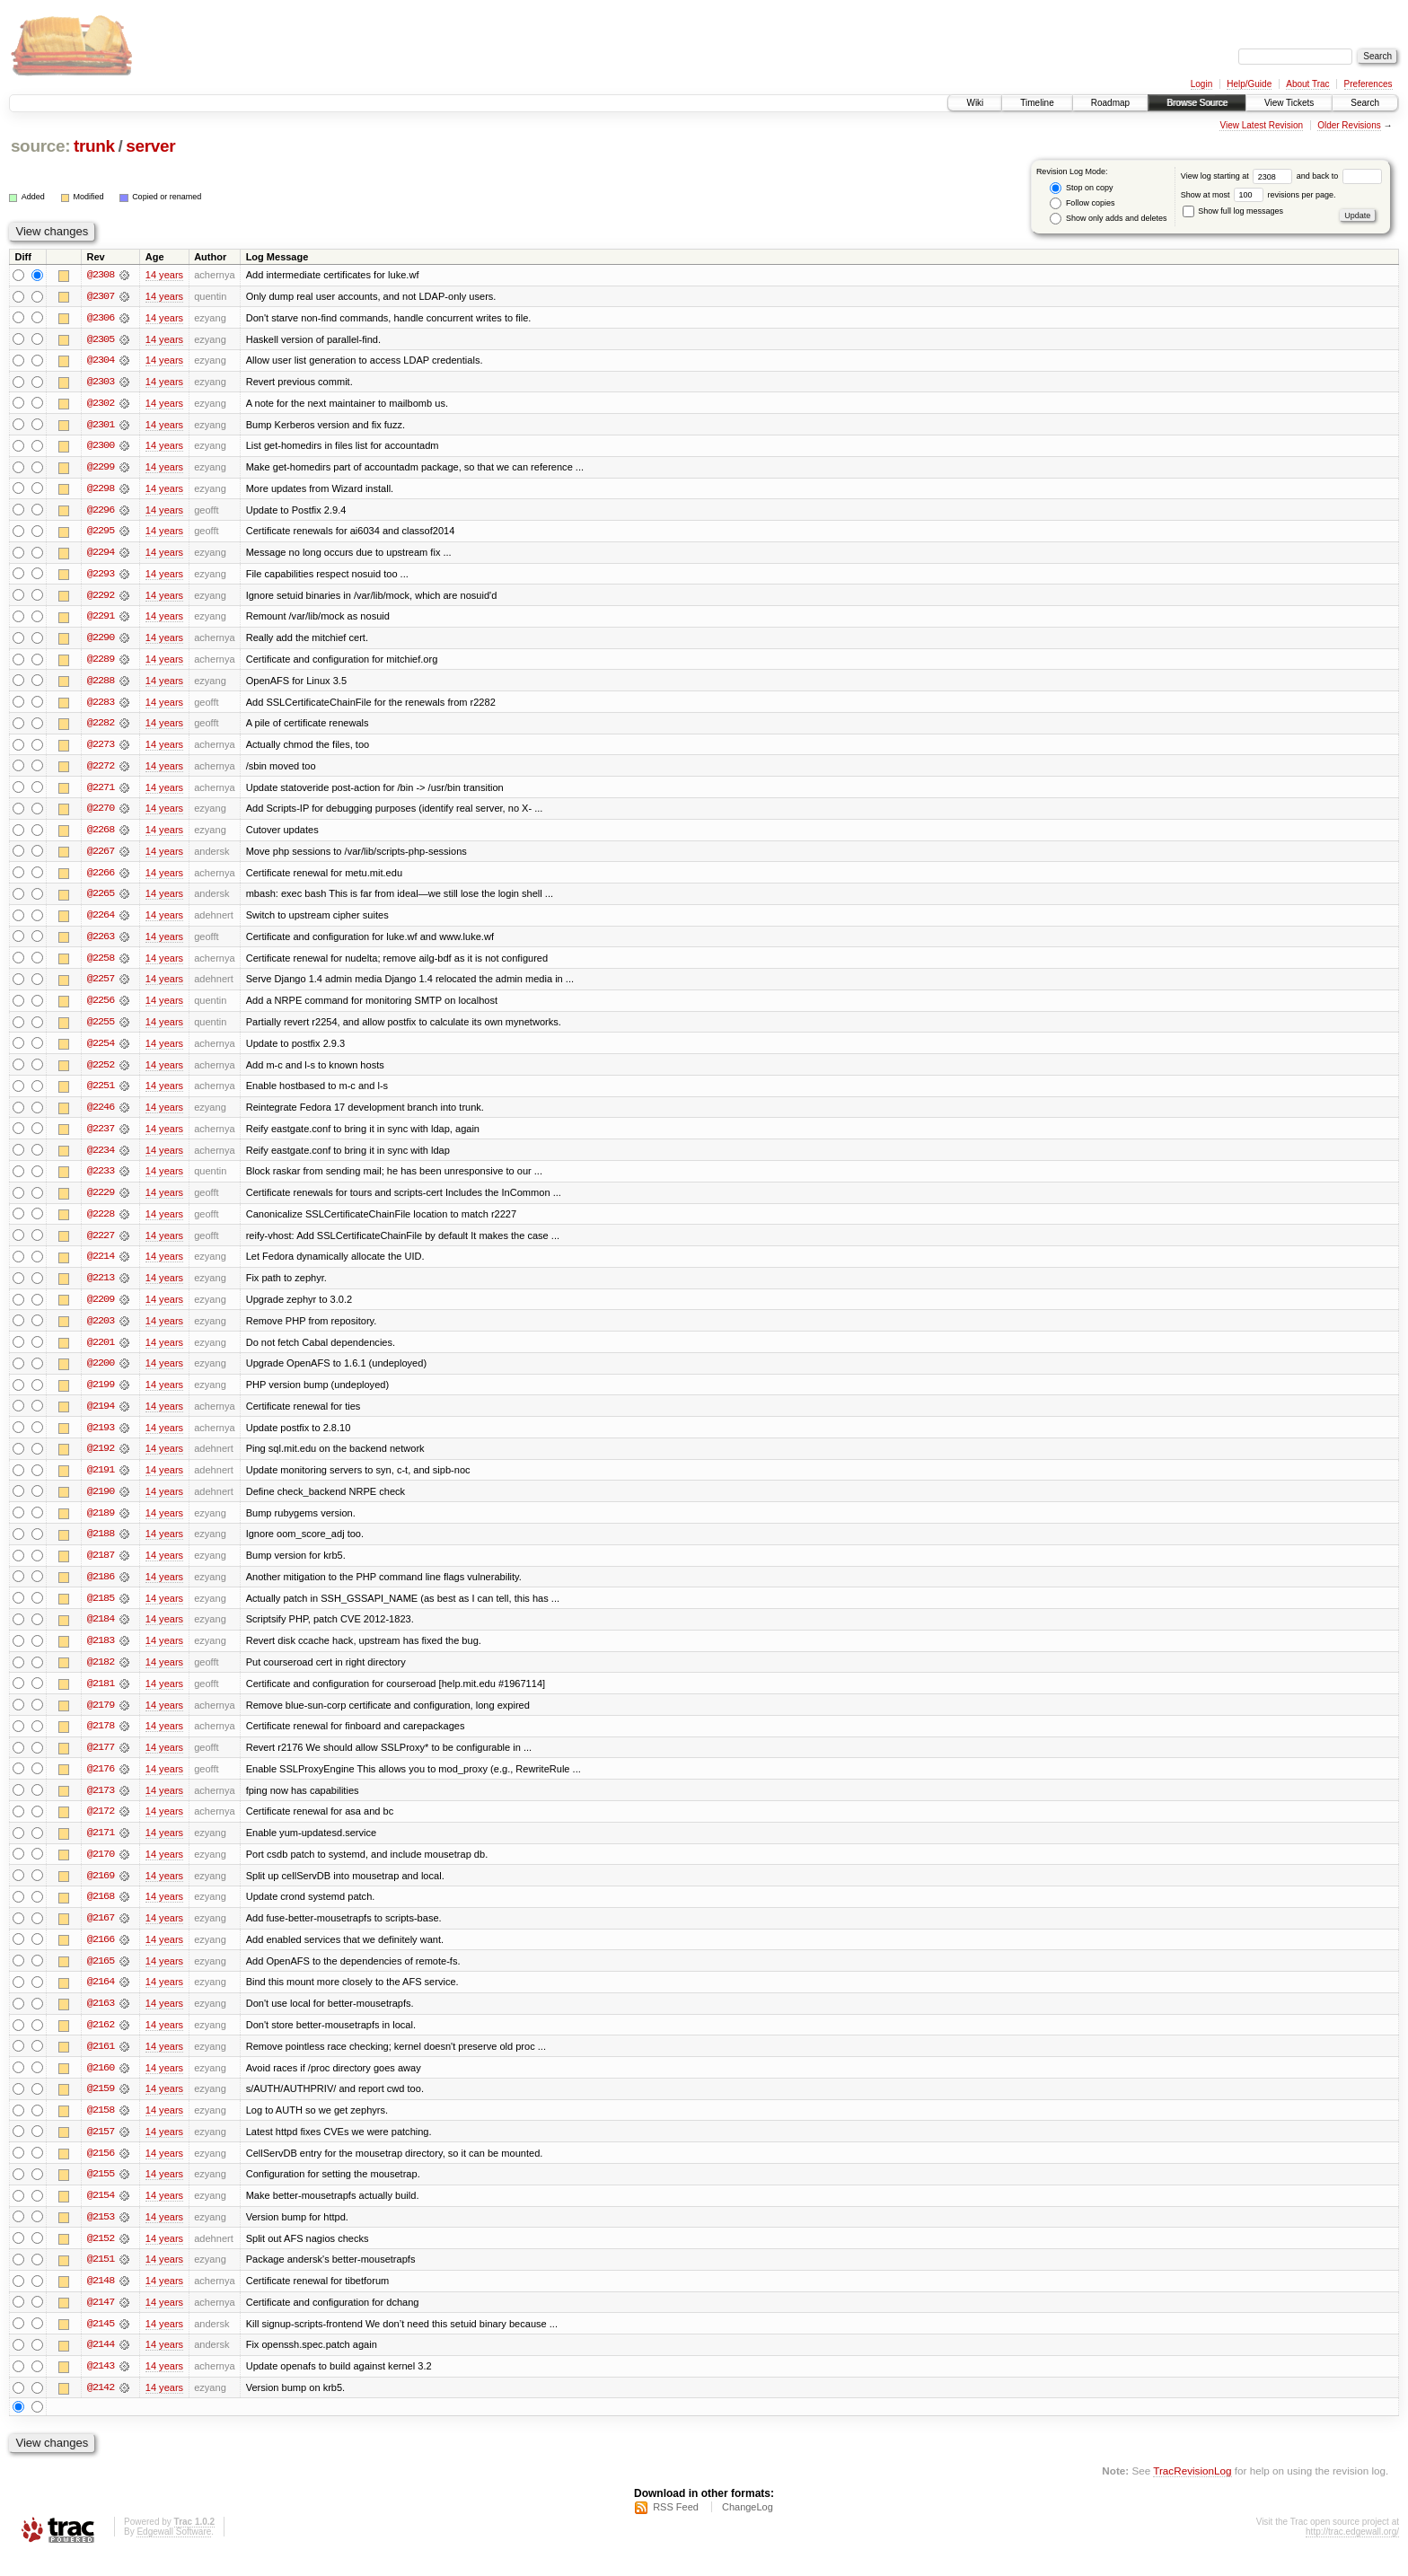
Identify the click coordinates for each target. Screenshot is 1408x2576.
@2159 (100, 2106)
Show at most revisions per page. (1258, 194)
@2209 (100, 1309)
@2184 (100, 1632)
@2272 (100, 770)
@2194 (100, 1417)
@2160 (100, 2085)
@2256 (100, 1007)
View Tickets (1289, 103)
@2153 (100, 2236)
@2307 (100, 296)
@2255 (100, 1029)
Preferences (1368, 84)
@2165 (100, 1977)
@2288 (100, 684)
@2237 (100, 1137)
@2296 (100, 512)
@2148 (100, 2300)
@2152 (100, 2257)
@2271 (100, 792)
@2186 (100, 1589)
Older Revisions (1349, 125)
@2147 (100, 2322)
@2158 (100, 2128)
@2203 (100, 1330)
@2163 (100, 2020)
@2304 (100, 361)
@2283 (100, 706)
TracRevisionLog (1192, 2491)
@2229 (100, 1201)
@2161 (100, 2063)
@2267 (100, 856)
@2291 (100, 619)
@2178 (100, 1740)
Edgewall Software (173, 2552)
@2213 (100, 1287)
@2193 (100, 1438)
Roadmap (1110, 103)
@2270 (100, 813)
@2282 (100, 727)
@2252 (100, 1072)
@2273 (100, 749)
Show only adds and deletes (1108, 218)
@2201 (100, 1352)
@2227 (100, 1244)
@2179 (100, 1718)
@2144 (100, 2365)
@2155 (100, 2192)
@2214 (100, 1266)
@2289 (100, 662)
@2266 (100, 878)
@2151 (100, 2279)
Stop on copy (1081, 188)
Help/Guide (1249, 84)
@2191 (100, 1481)
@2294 (100, 555)
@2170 (100, 1869)
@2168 (100, 1912)
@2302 (100, 404)
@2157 (100, 2149)
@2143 (100, 2386)
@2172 (100, 1826)
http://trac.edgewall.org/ (1352, 2552)
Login (1201, 84)
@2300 (100, 447)
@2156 (100, 2171)
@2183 (100, 1654)
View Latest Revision (1261, 125)
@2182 (100, 1675)
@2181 (100, 1697)
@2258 (100, 964)
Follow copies (1082, 203)
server (150, 145)
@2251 (100, 1093)
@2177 (100, 1761)
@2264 (100, 921)
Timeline (1036, 103)
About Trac (1307, 84)
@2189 (100, 1524)
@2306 (100, 318)
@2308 (100, 275)
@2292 (100, 598)
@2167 (100, 1934)
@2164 (100, 1998)
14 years (164, 274)
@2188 (100, 1546)
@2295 (100, 533)
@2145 (100, 2343)
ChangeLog (747, 2527)
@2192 (100, 1460)
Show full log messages (1233, 211)
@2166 (100, 1955)
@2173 (100, 1805)
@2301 (100, 425)
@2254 (100, 1050)
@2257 (100, 986)
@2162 (100, 2042)
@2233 (100, 1180)
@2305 (100, 339)
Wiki (974, 103)
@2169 (100, 1891)
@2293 (100, 576)
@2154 (100, 2214)
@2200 (100, 1374)
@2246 (100, 1115)
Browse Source (1197, 103)
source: (40, 145)
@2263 (100, 943)
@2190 (100, 1503)
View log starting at (1239, 175)
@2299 (100, 469)
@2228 (100, 1223)
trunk (94, 145)
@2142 (100, 2408)
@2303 (100, 382)
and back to (1339, 175)
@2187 (100, 1568)
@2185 (100, 1611)
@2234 (100, 1158)
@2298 (100, 490)
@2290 (100, 641)
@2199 (100, 1395)
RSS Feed (676, 2527)
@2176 (100, 1783)
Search (1365, 103)
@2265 (100, 899)
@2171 (100, 1848)
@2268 (100, 835)
